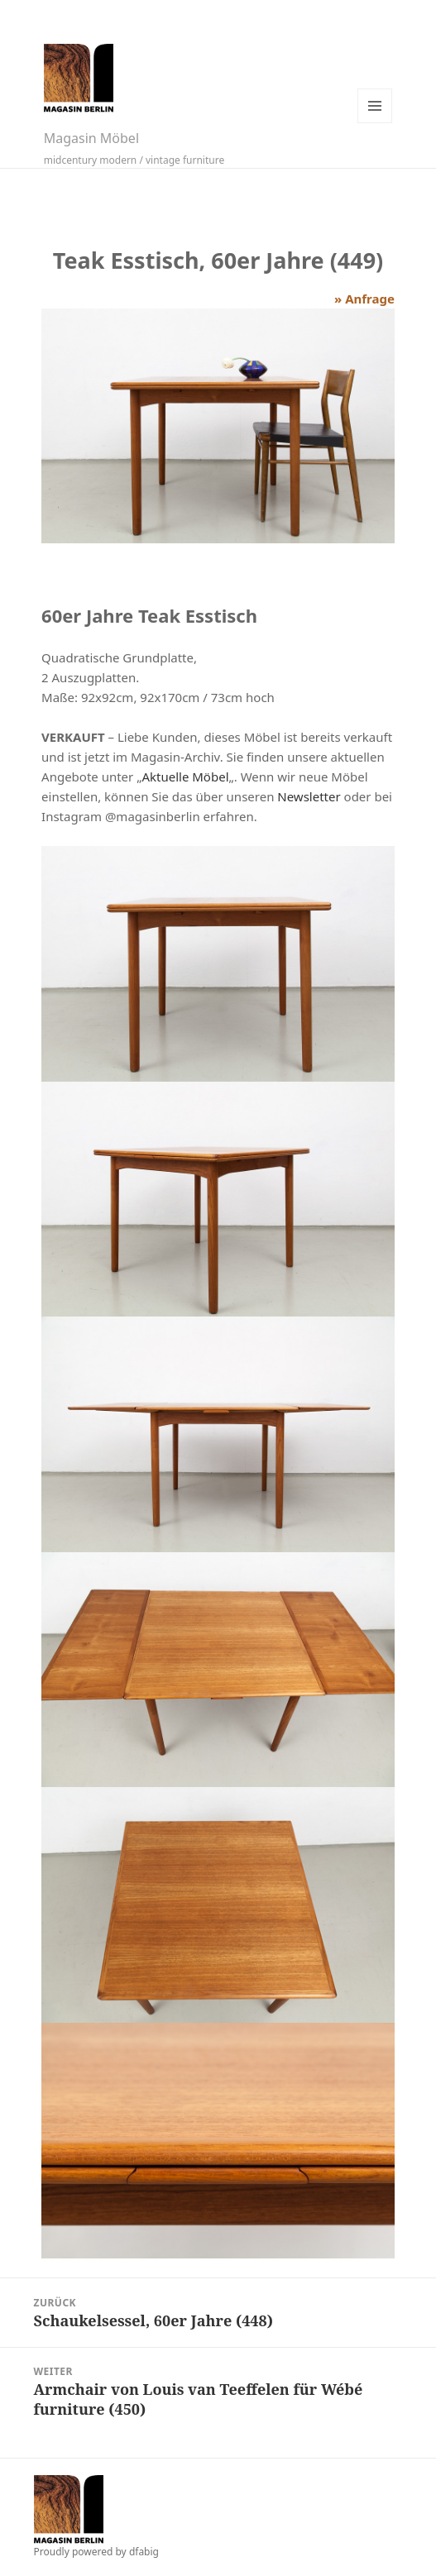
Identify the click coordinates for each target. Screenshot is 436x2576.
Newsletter (308, 796)
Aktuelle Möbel (184, 776)
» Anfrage (364, 298)
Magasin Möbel (91, 138)
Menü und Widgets (374, 105)
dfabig (144, 2552)
